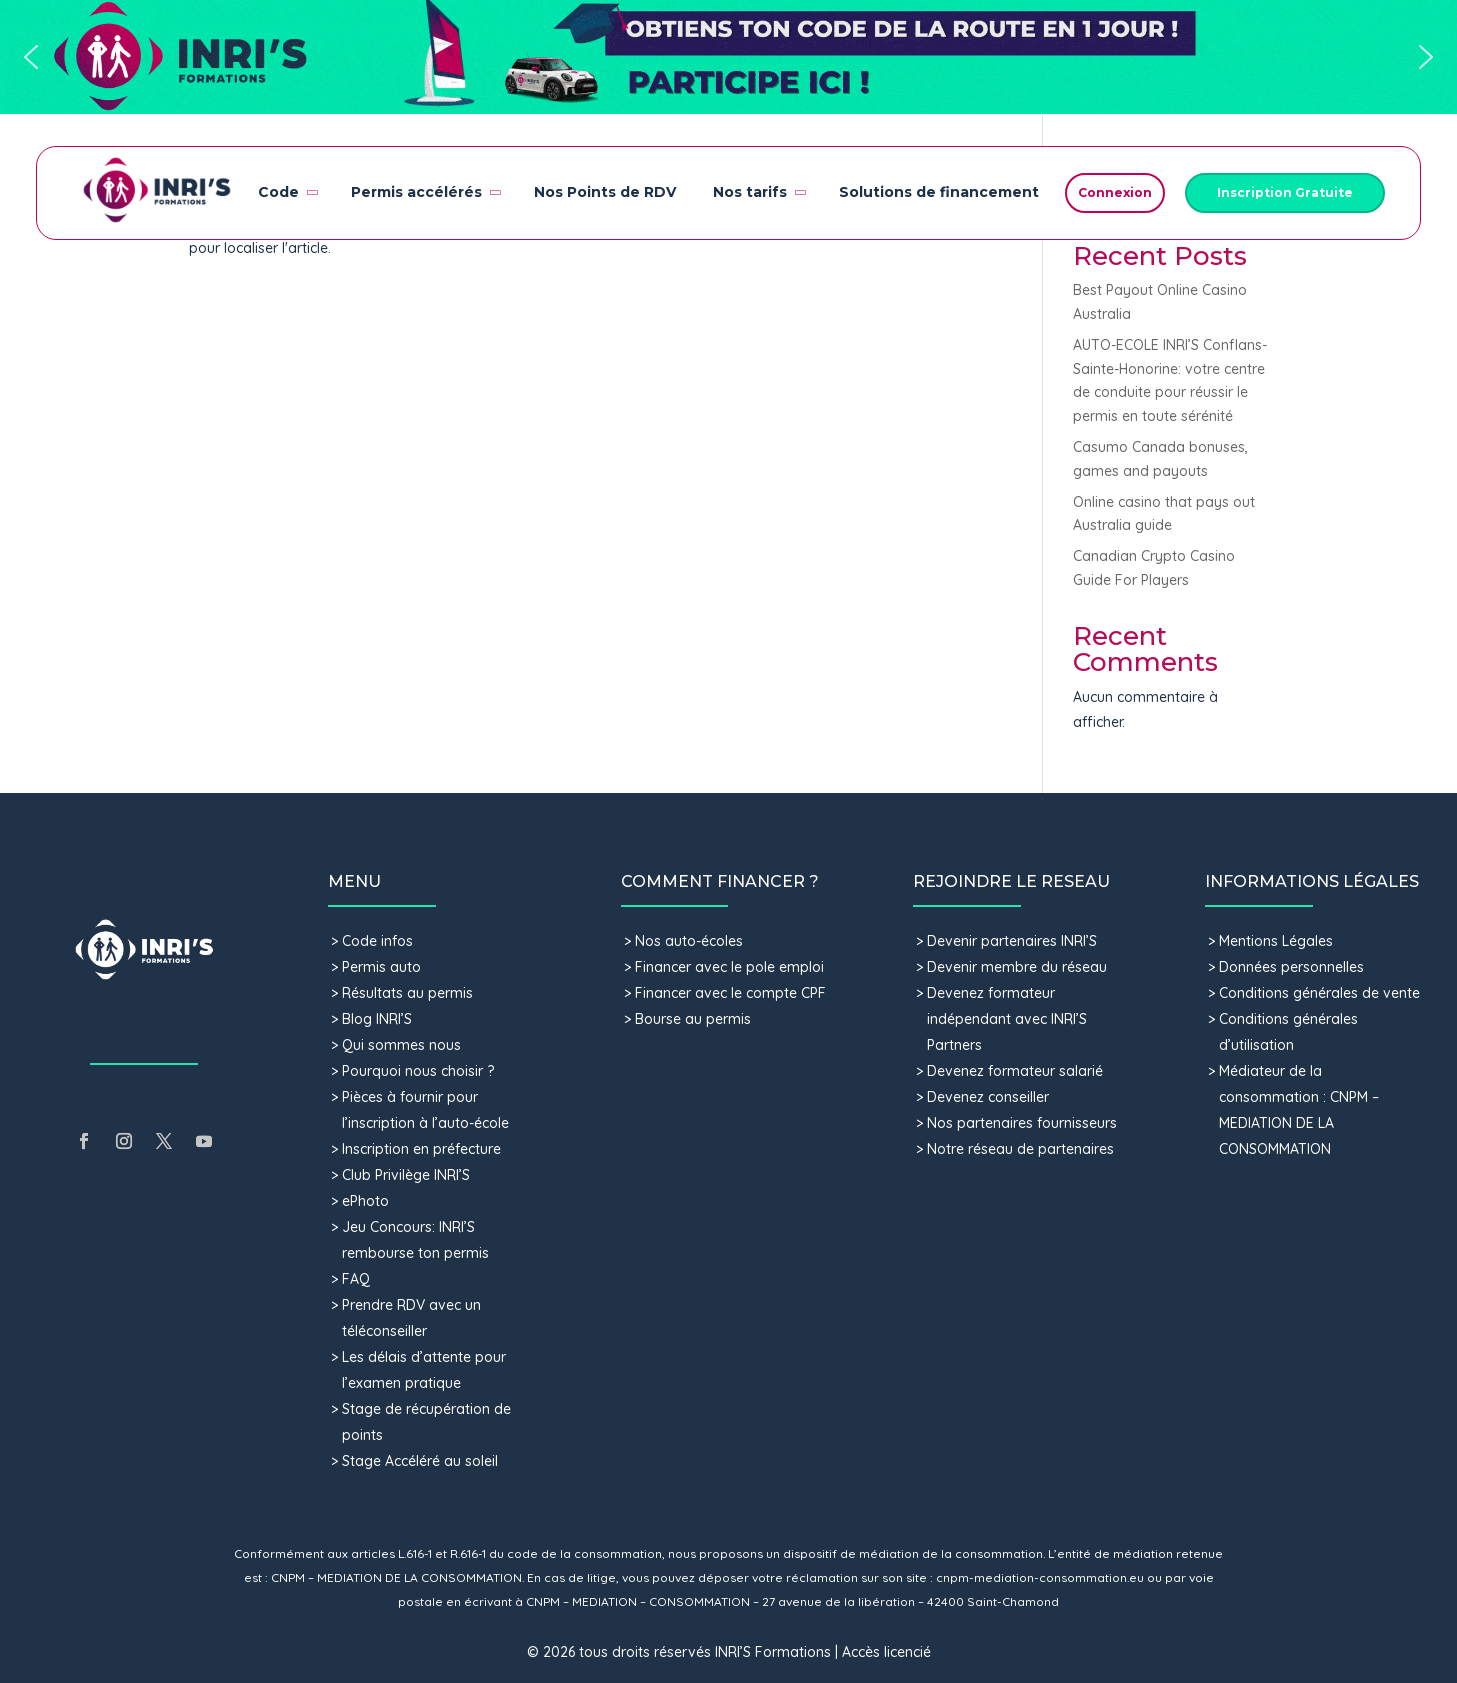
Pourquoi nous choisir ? (420, 1071)
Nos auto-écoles (689, 941)
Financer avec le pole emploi (729, 967)
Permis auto (381, 967)
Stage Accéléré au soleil (420, 1461)
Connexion (1115, 192)
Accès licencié (886, 1652)
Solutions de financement (939, 192)
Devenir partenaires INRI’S (1012, 941)
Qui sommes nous (401, 1045)
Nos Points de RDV (605, 192)
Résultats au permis (407, 993)
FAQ (356, 1279)
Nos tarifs (758, 192)
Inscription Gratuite (1285, 192)
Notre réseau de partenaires (1020, 1149)
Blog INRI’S (377, 1019)
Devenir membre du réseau (1017, 967)
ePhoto (365, 1201)
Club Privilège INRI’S (406, 1175)
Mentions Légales (1276, 941)
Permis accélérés (424, 192)
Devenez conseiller (988, 1097)
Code (286, 192)
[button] (728, 57)
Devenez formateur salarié (1015, 1071)
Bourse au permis (693, 1019)
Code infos (377, 941)
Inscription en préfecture (421, 1149)
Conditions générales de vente (1319, 993)
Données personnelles (1291, 967)
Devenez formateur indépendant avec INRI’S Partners (1007, 1019)
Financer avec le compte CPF (730, 993)
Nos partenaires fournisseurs (1022, 1123)
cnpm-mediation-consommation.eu (1040, 1577)
